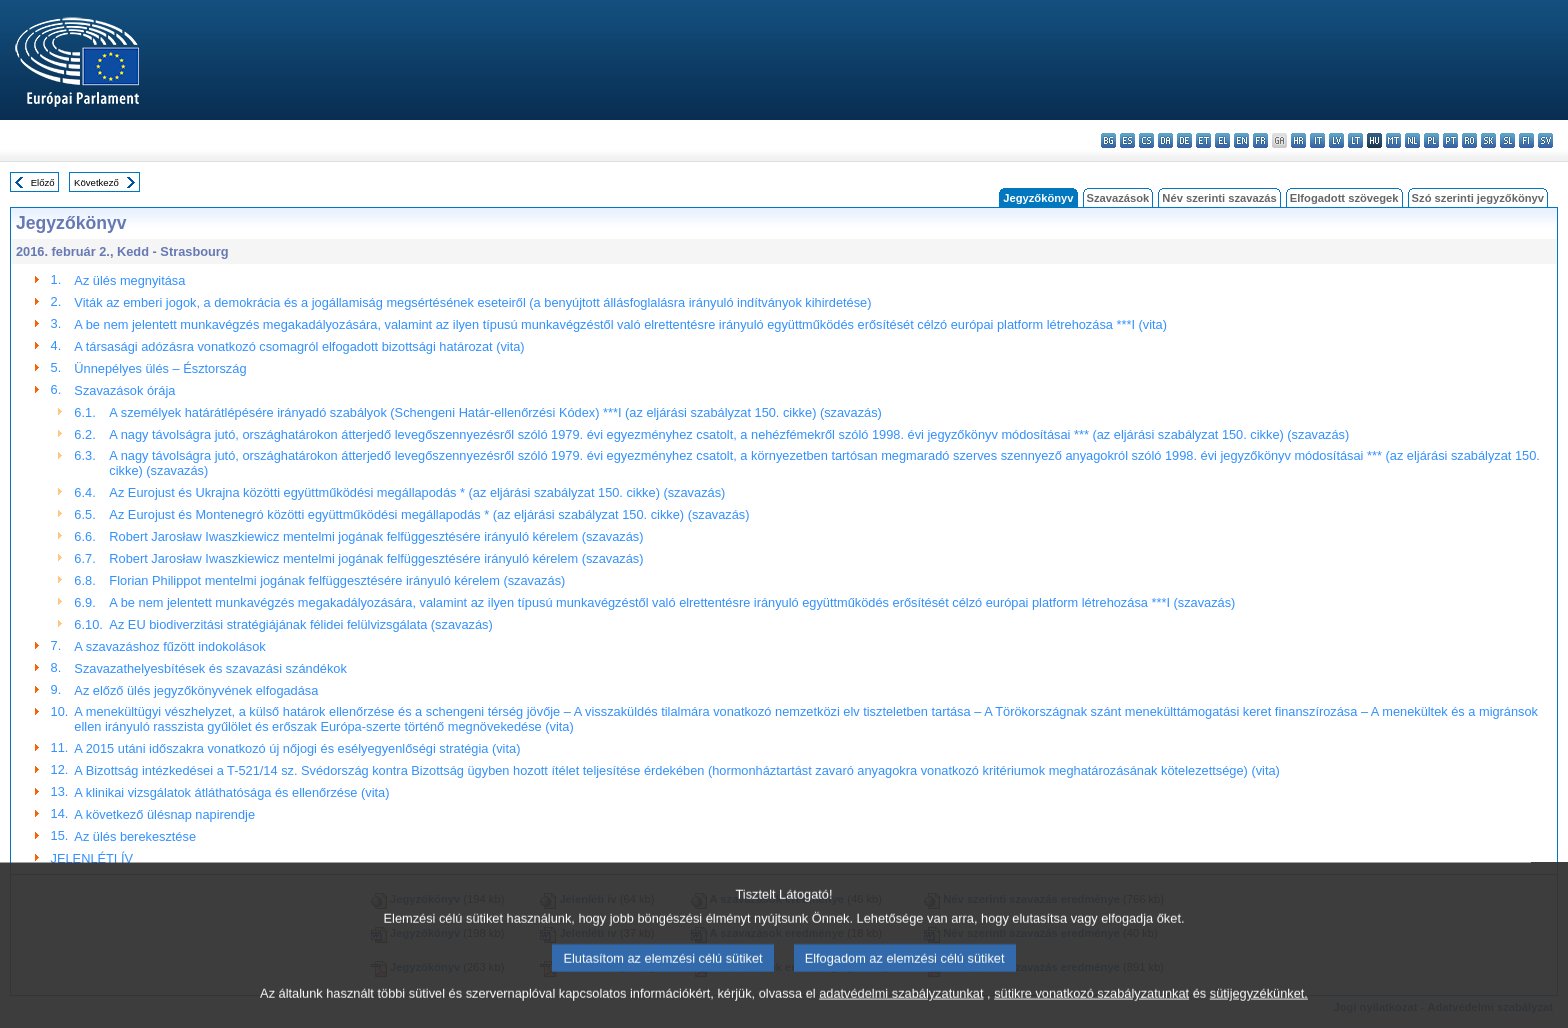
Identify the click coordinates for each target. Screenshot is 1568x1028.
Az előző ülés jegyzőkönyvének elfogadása (196, 690)
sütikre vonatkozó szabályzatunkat (1091, 1010)
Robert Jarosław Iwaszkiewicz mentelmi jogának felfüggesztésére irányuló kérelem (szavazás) (376, 536)
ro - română (1469, 140)
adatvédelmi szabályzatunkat (901, 1010)
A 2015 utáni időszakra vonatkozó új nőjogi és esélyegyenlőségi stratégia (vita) (297, 748)
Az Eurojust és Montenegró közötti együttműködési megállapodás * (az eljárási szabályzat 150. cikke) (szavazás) (429, 514)
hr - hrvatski (1298, 140)
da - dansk (1165, 140)
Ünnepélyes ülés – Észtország (160, 368)
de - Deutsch (1184, 140)
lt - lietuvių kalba (1355, 140)
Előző (43, 182)
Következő (96, 182)
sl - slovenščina (1507, 140)
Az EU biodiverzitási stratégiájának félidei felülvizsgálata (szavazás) (300, 624)
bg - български (1108, 140)
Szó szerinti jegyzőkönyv (1478, 198)
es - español (1127, 140)
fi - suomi (1526, 140)
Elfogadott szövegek (1344, 198)
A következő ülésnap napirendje (164, 814)
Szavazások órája (124, 390)
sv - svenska (1545, 140)
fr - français (1260, 140)
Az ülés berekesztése (135, 836)
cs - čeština (1146, 140)
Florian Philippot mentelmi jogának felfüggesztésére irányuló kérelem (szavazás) (337, 580)
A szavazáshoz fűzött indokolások (169, 646)
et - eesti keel (1203, 140)
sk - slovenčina (1488, 140)
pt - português (1450, 140)
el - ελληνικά (1222, 140)
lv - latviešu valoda (1336, 140)
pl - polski (1431, 140)
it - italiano (1317, 140)
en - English (1241, 140)
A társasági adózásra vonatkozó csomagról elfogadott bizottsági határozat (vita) (299, 346)
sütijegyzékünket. (1259, 1010)
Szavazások (1118, 198)
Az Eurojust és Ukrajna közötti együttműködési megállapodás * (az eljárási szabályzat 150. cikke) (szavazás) (417, 492)
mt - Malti (1393, 140)
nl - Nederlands (1412, 140)
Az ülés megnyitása (129, 280)
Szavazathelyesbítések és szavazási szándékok (210, 668)
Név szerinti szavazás (1219, 198)
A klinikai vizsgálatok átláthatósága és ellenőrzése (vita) (231, 792)
